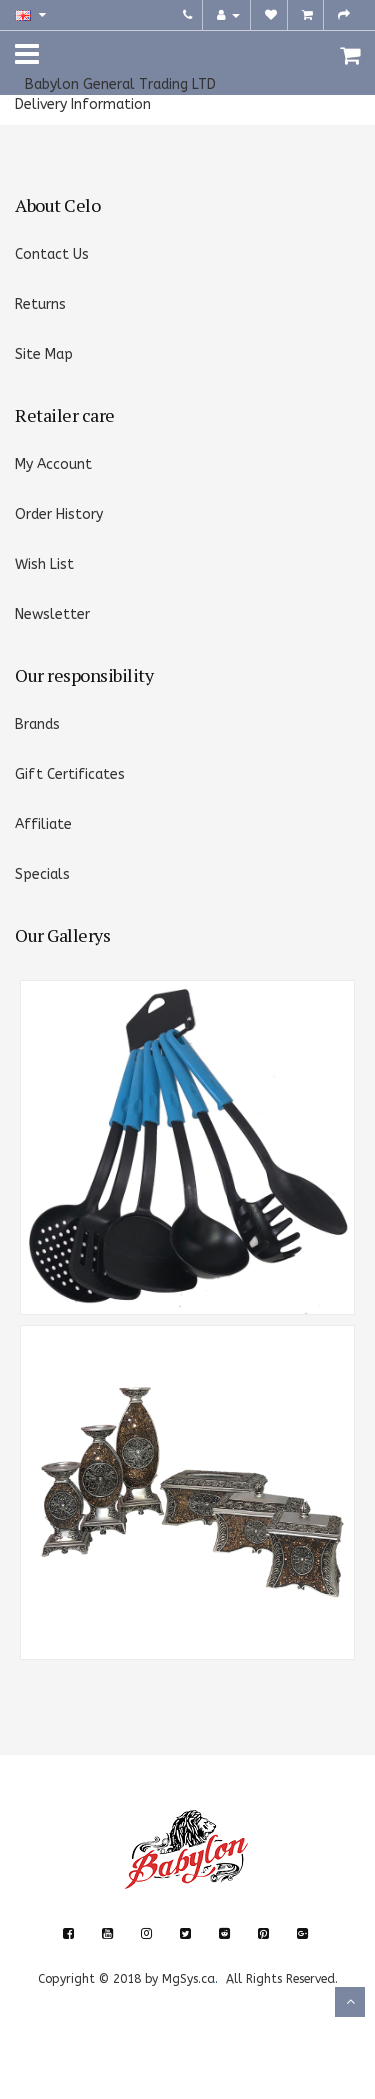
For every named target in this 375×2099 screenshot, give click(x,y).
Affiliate (43, 824)
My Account (53, 464)
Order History (59, 514)
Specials (42, 874)
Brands (37, 724)
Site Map (44, 354)
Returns (40, 304)
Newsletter (52, 614)
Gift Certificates (70, 774)
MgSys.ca (188, 1979)
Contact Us (52, 254)
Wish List (44, 564)
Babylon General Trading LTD (120, 84)
